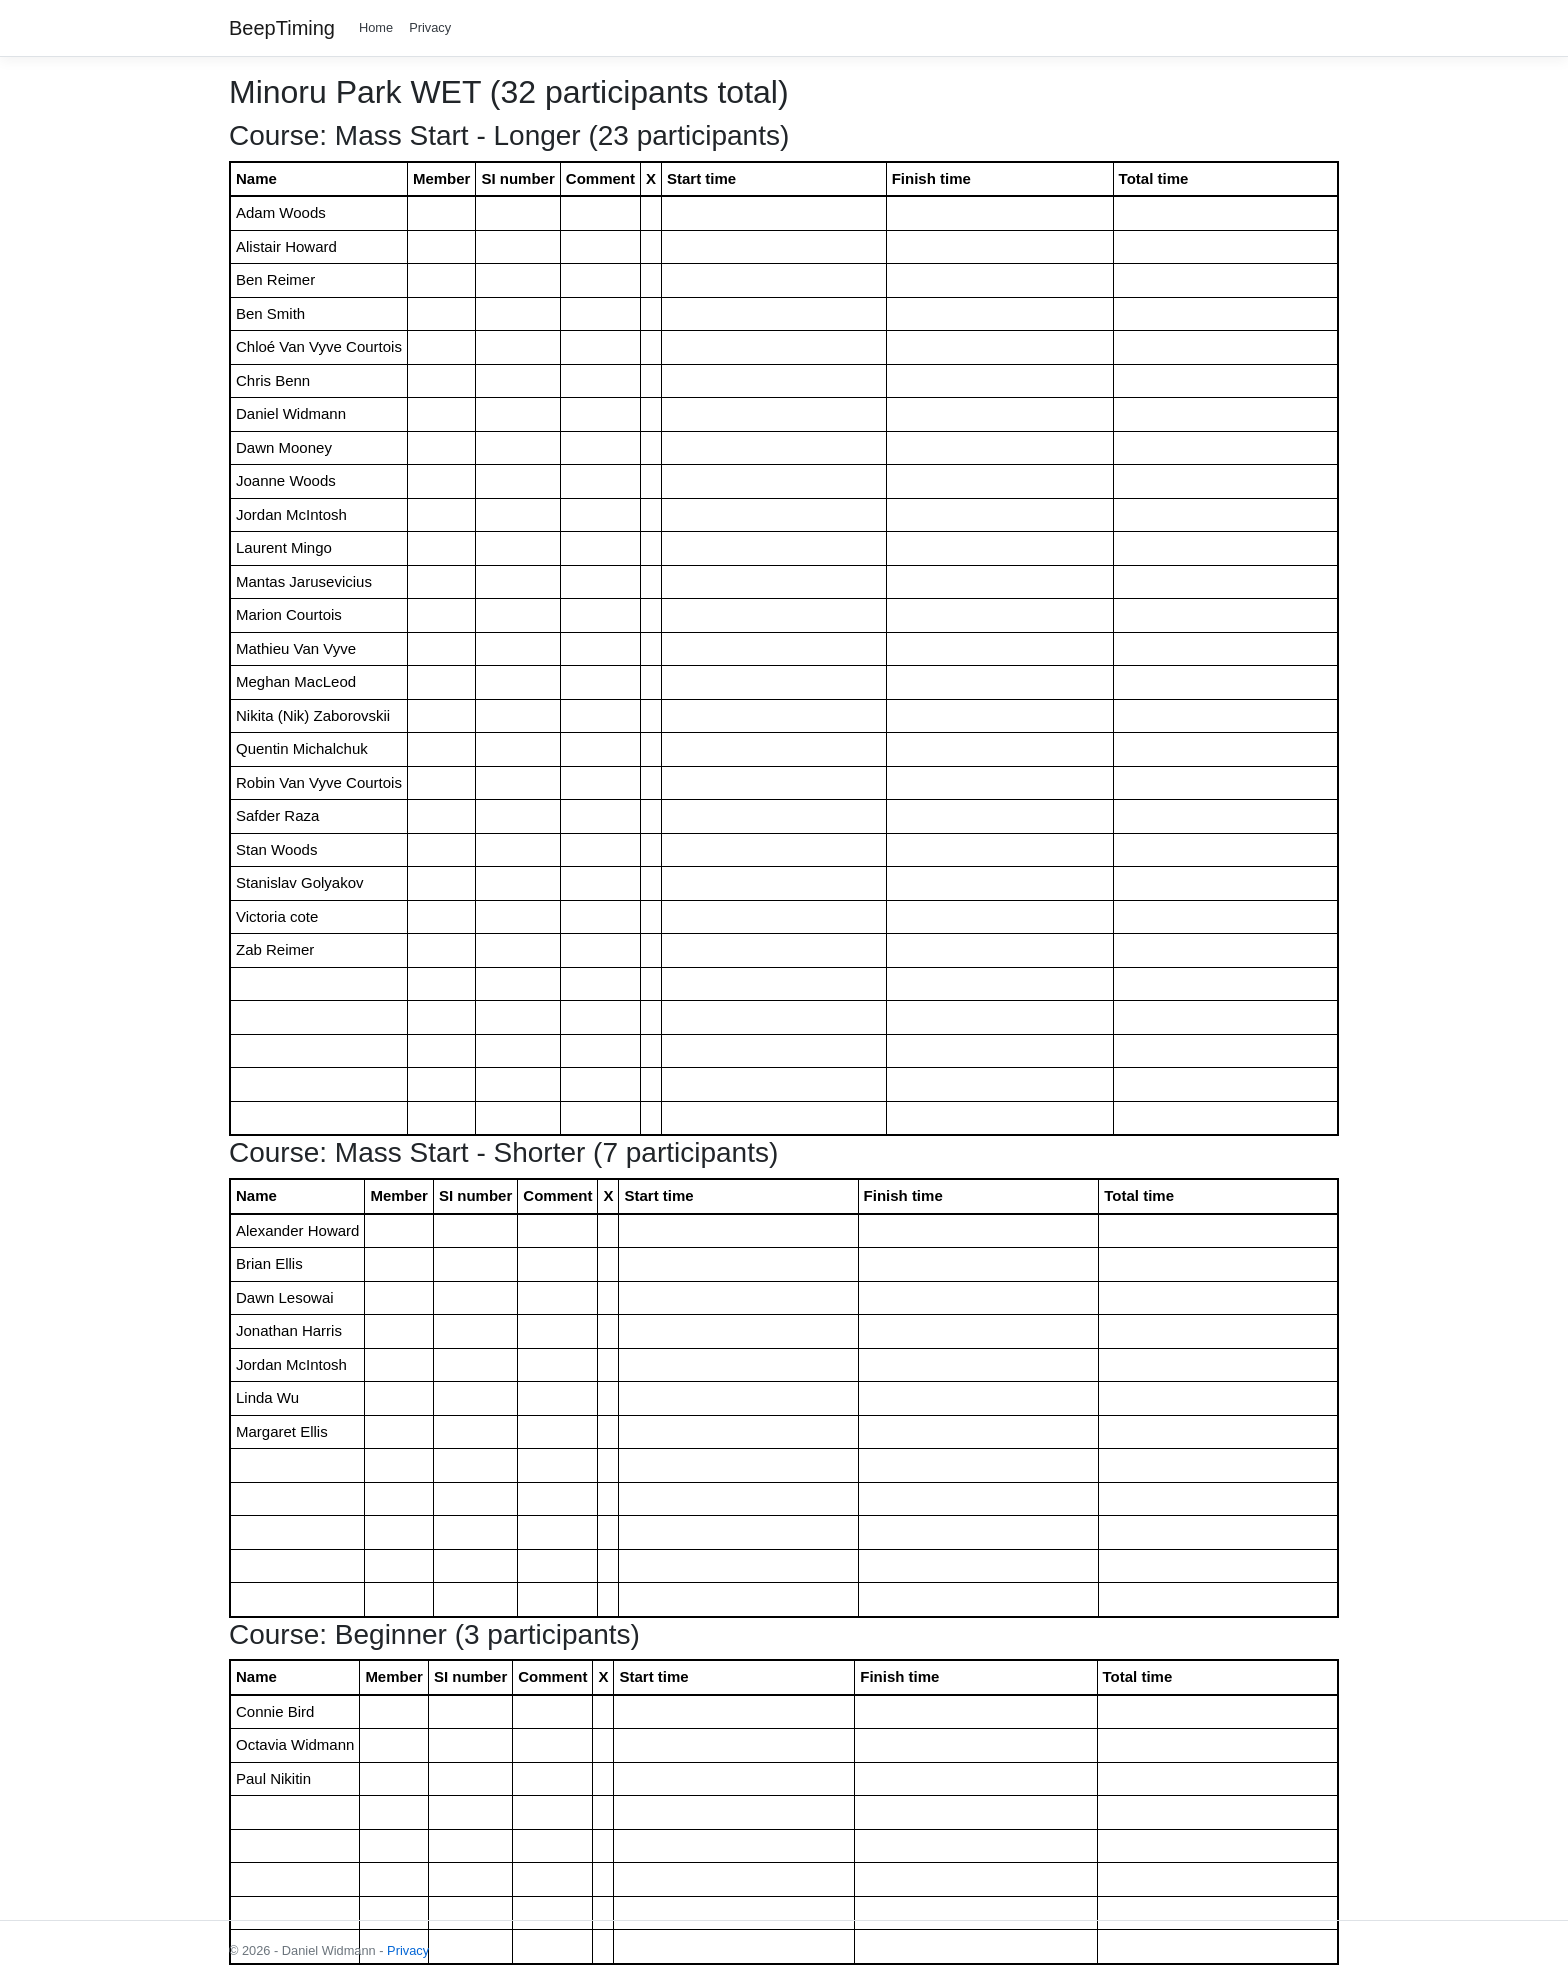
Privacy (430, 27)
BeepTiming (282, 28)
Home (376, 27)
